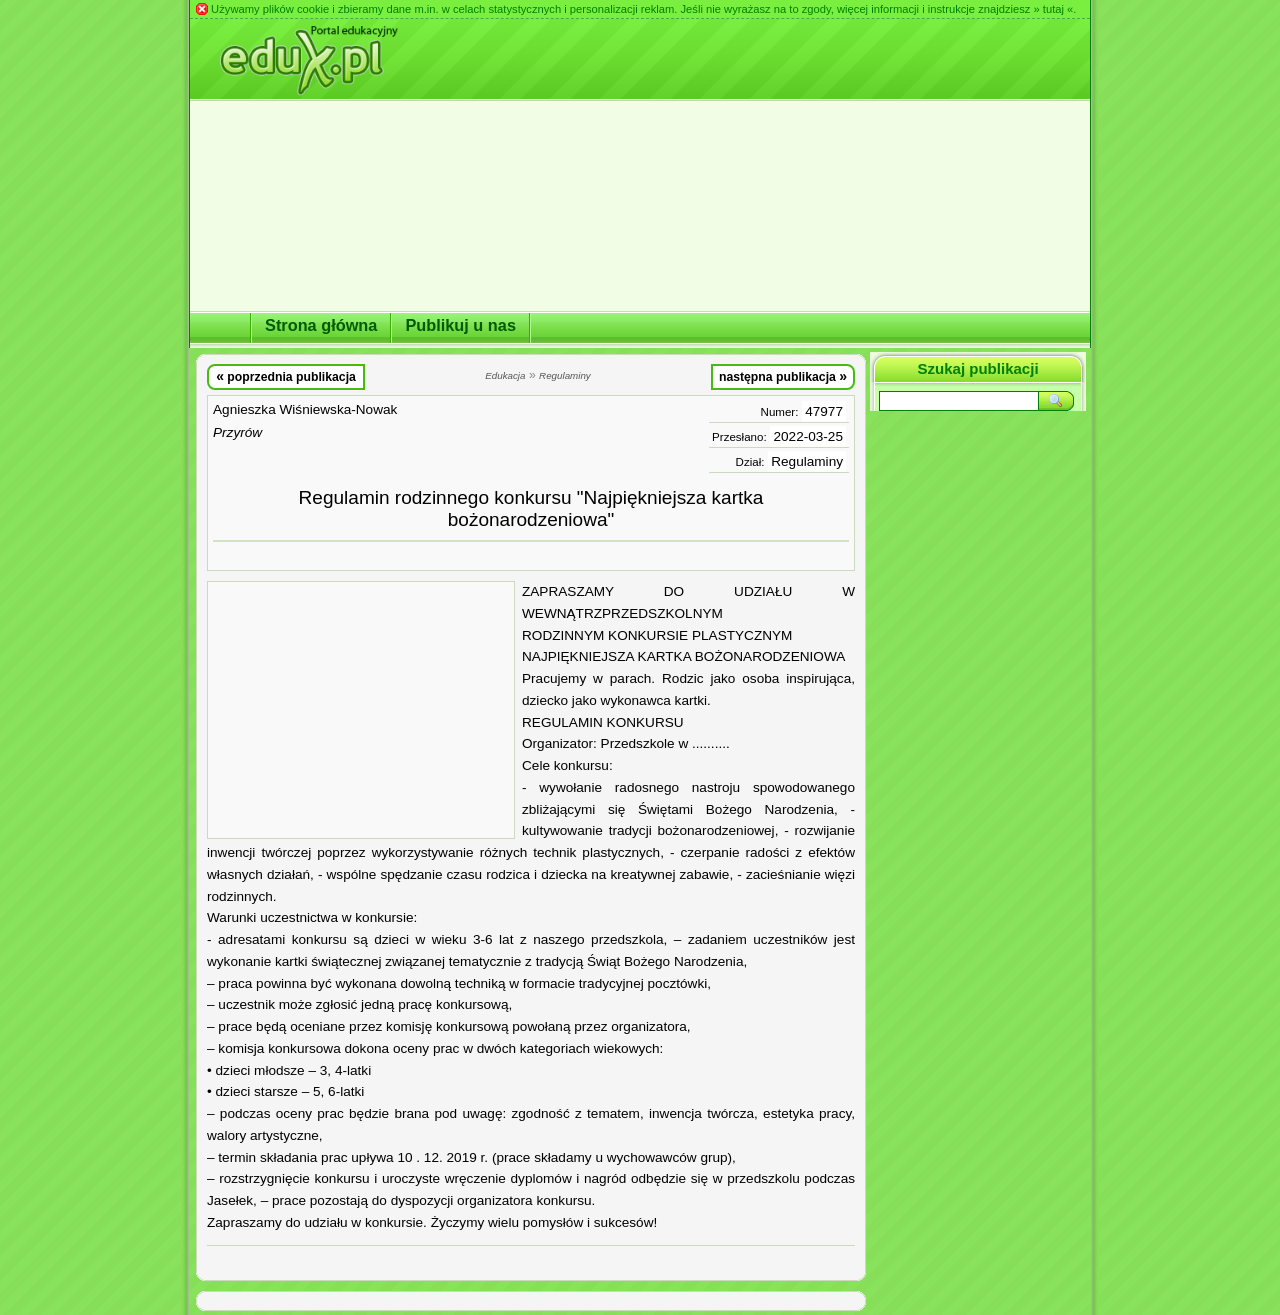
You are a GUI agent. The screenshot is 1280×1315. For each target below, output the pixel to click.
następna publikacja (783, 376)
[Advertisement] (361, 710)
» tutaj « (1053, 9)
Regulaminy (807, 461)
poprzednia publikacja (286, 376)
